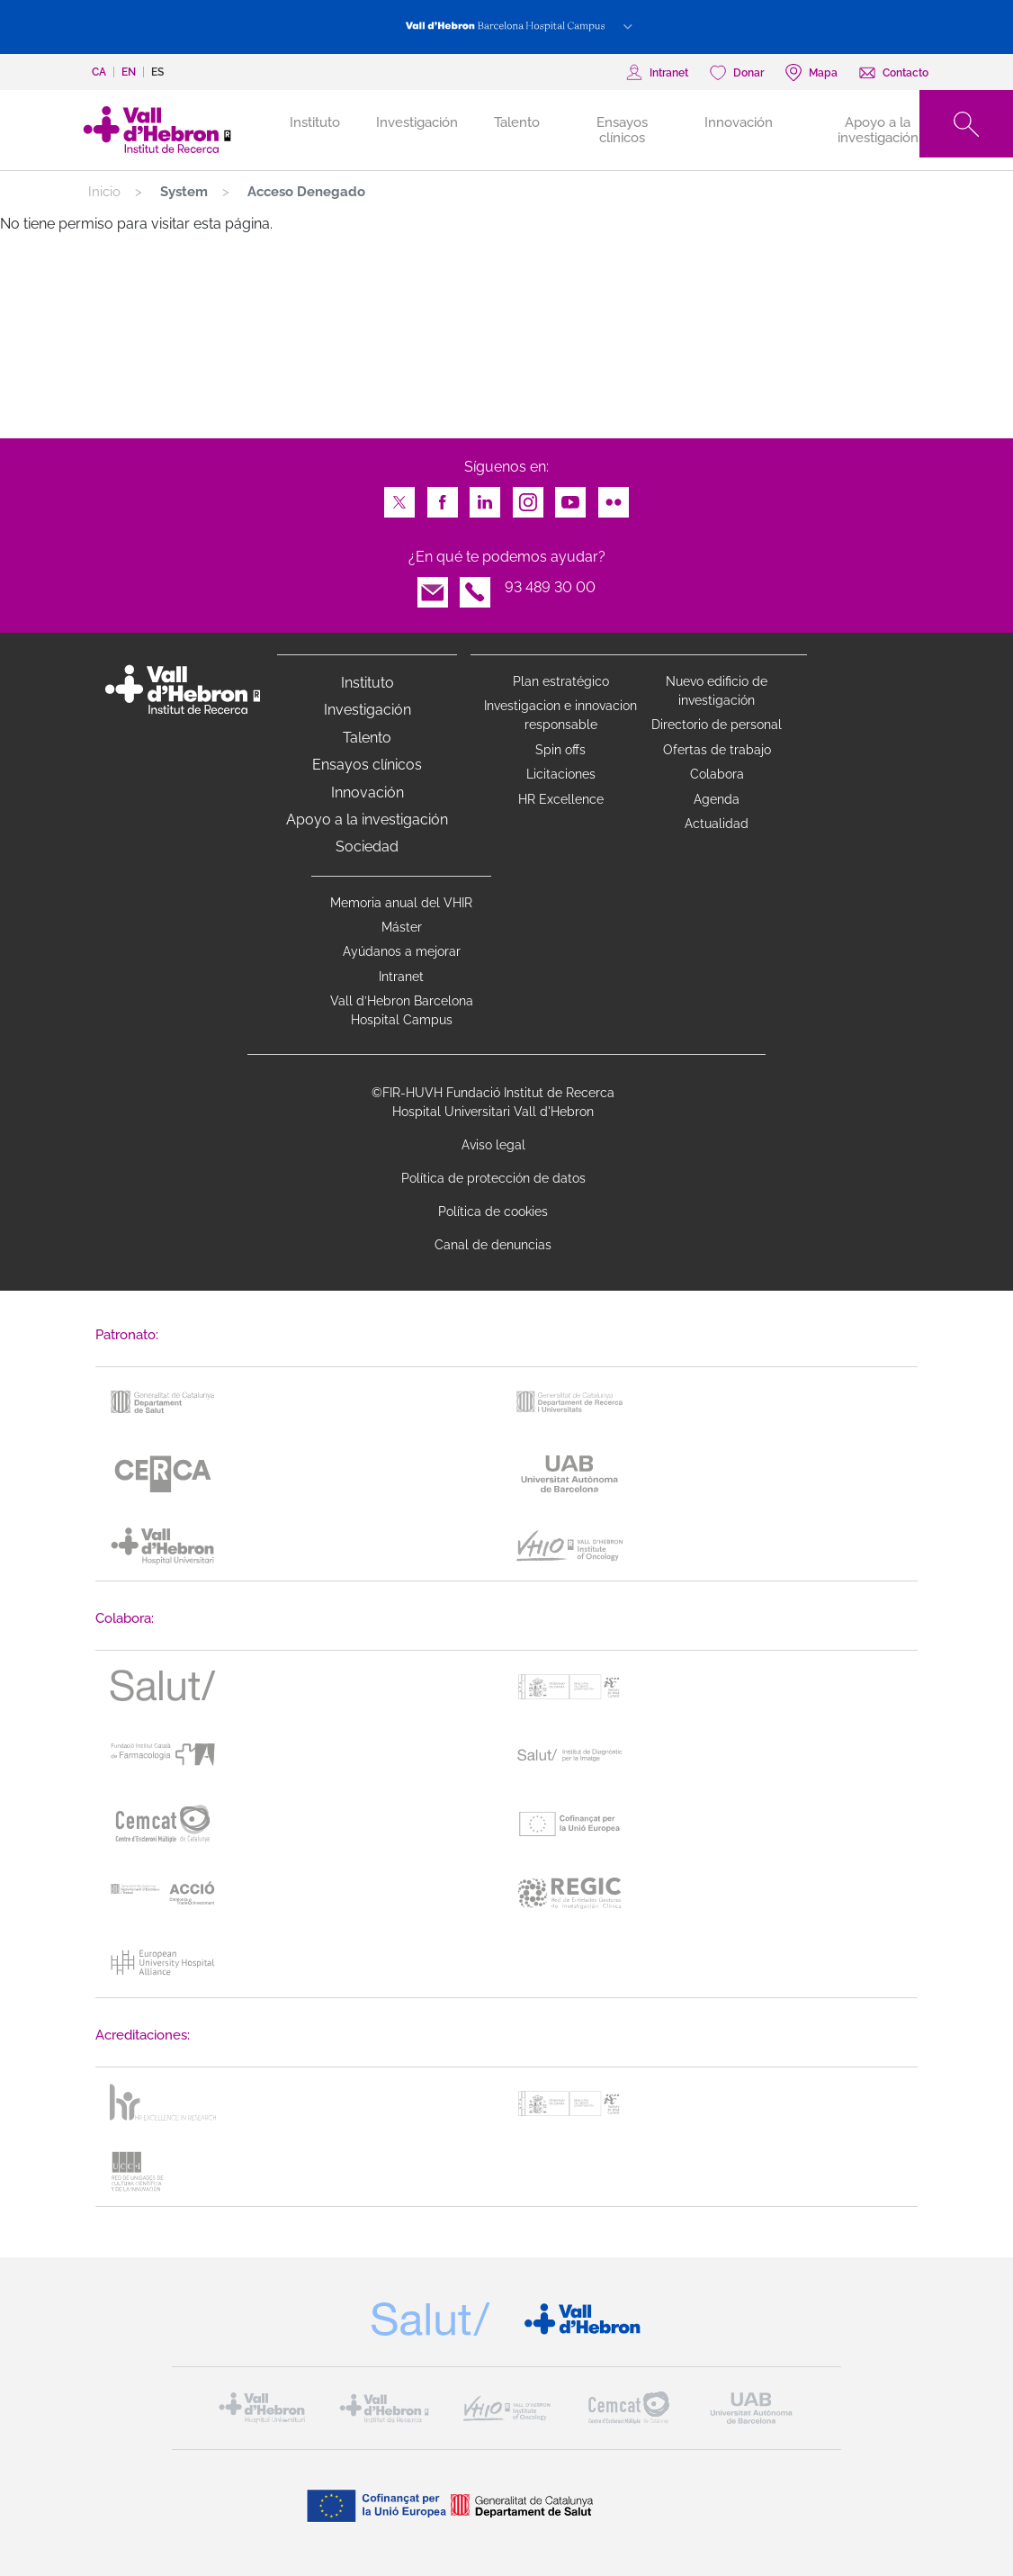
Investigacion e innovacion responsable (560, 715)
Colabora (717, 774)
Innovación (738, 122)
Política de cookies (493, 1211)
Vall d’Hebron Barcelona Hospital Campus (401, 1010)
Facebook (442, 497)
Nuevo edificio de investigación (716, 690)
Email (432, 587)
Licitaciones (561, 774)
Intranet (401, 976)
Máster (401, 927)
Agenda (717, 799)
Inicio (104, 192)
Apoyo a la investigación (878, 129)
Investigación (417, 122)
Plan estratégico (561, 681)
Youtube (570, 497)
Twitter (399, 497)
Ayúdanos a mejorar (402, 951)
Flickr (613, 497)
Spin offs (560, 750)
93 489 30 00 (550, 587)
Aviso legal (493, 1145)
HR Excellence (561, 799)
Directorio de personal (716, 724)
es (157, 72)
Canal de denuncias (493, 1245)
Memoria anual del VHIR (401, 903)
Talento (517, 122)
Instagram (528, 497)
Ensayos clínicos (622, 129)
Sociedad (367, 846)
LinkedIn (485, 497)
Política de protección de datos (493, 1178)
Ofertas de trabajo (717, 750)
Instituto (367, 682)
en (128, 72)
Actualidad (717, 823)
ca (99, 72)
